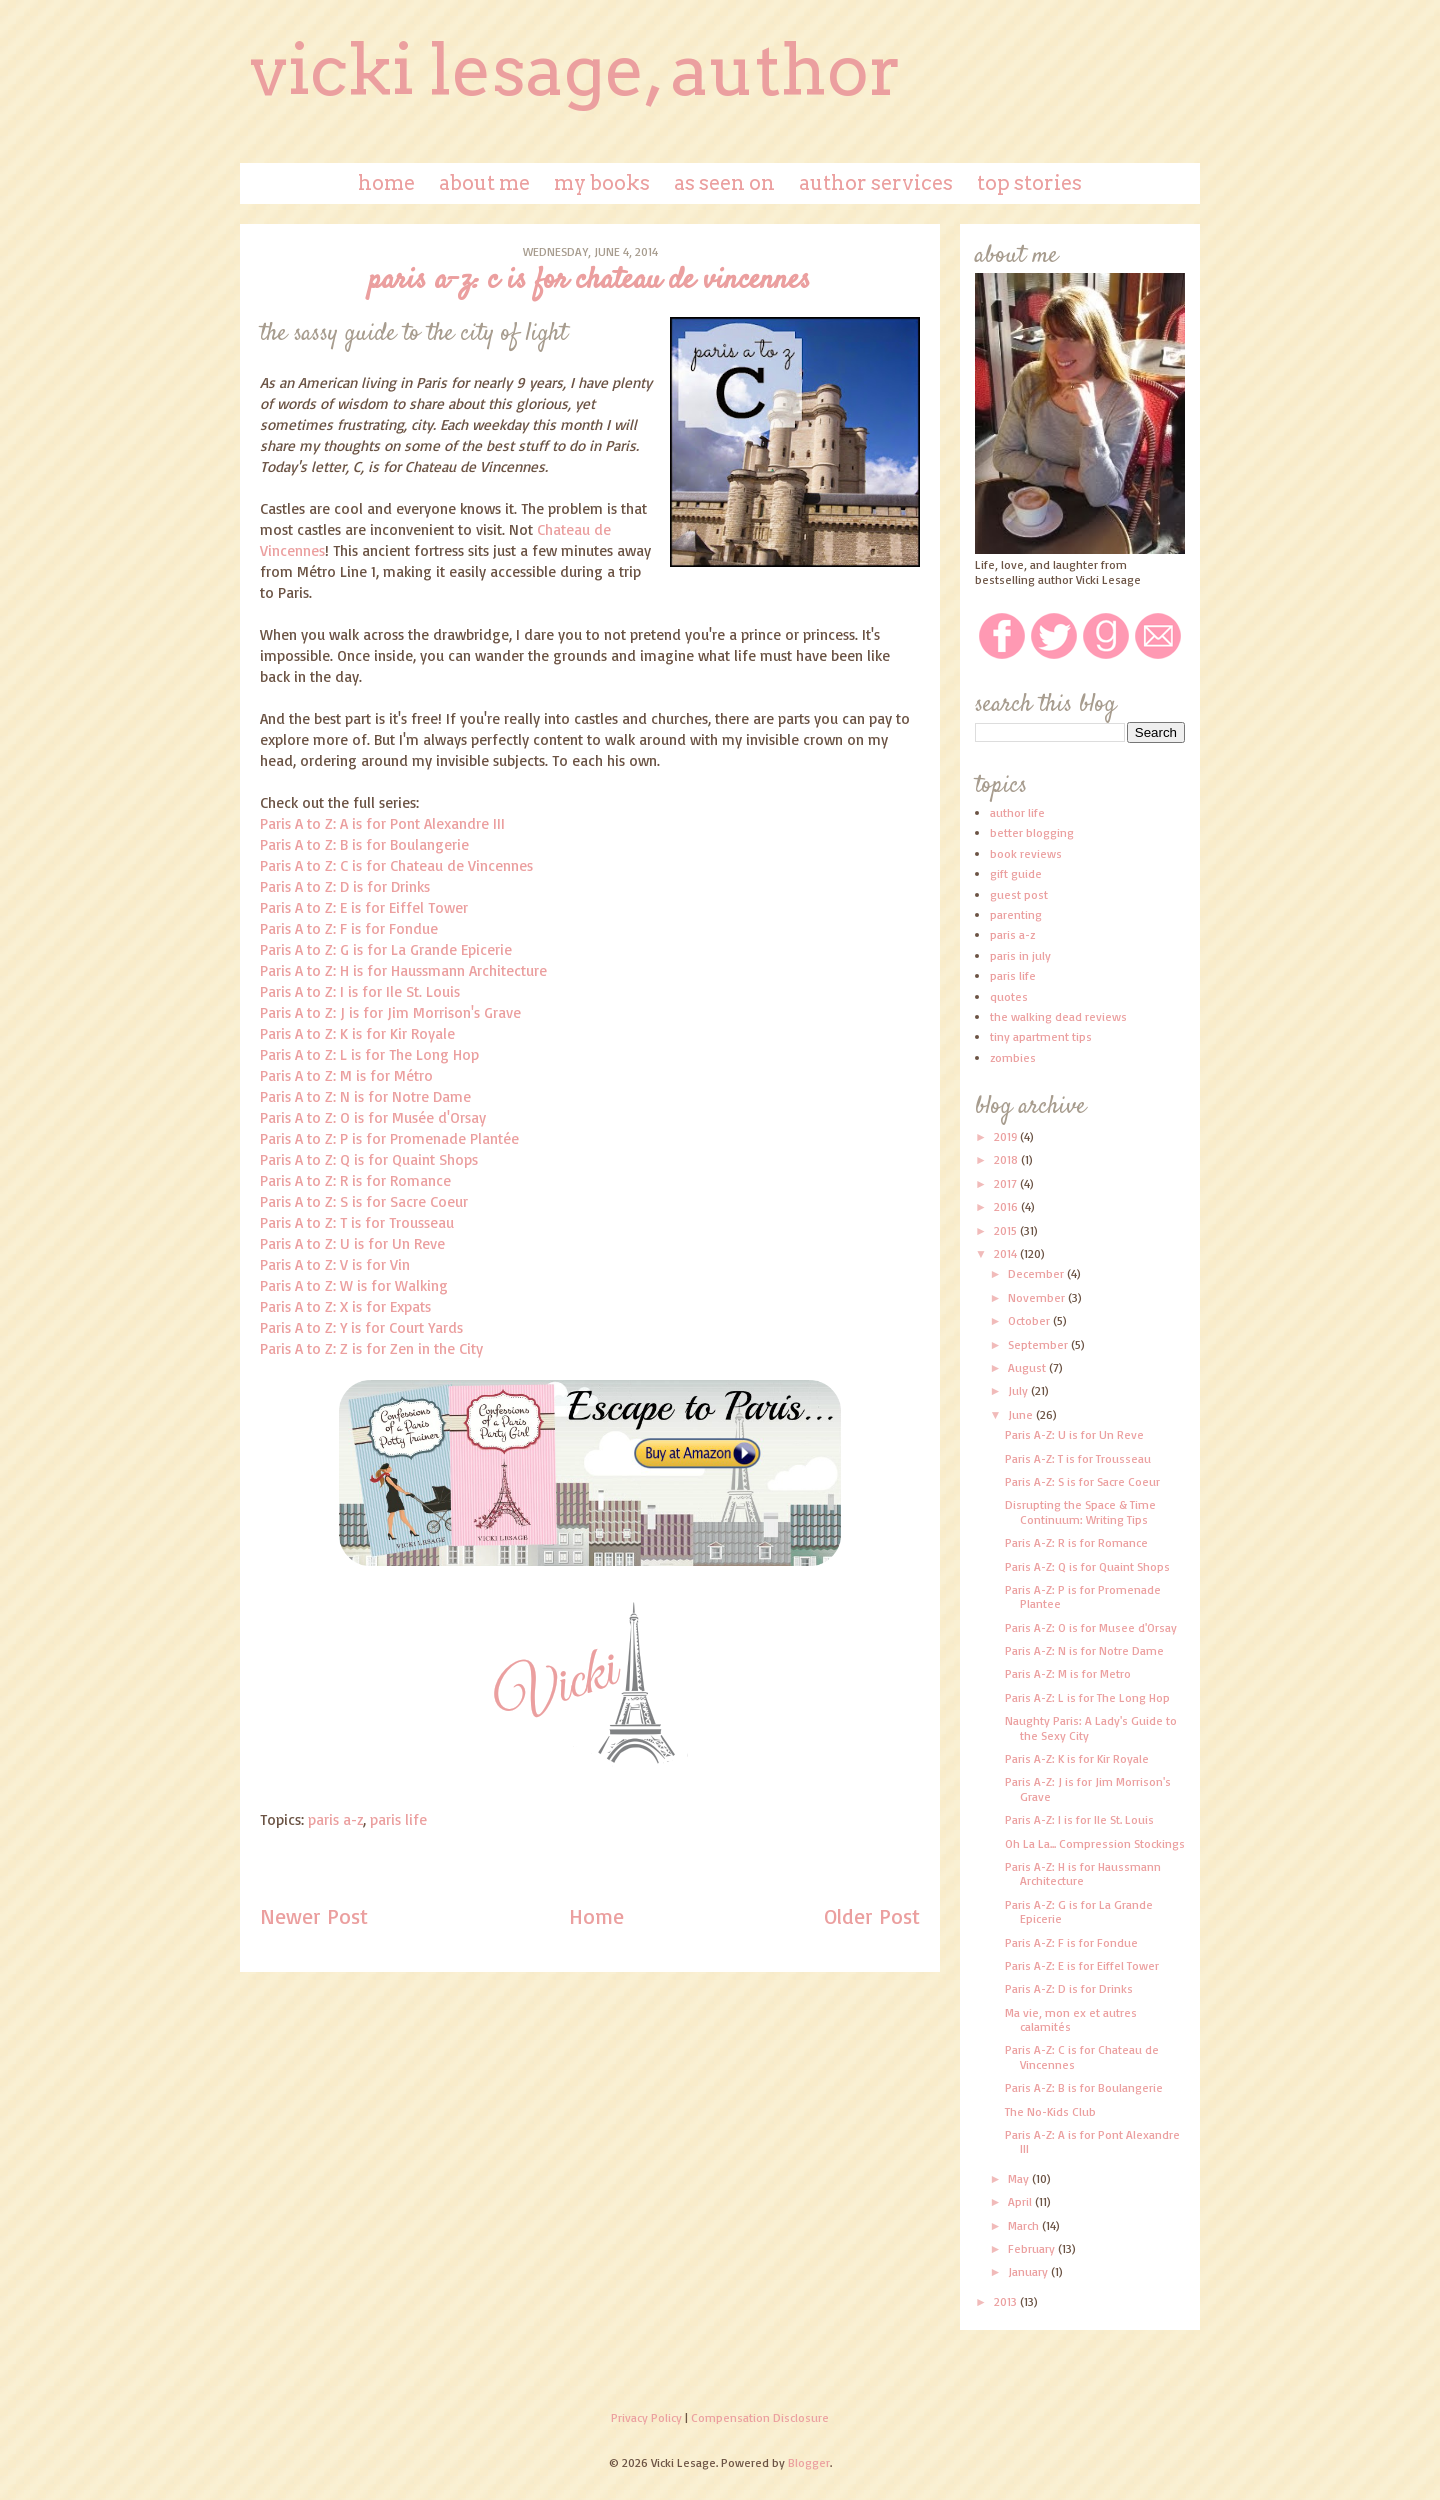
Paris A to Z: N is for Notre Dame (365, 1096)
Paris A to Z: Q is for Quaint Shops (369, 1159)
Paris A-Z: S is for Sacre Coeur (1082, 1481)
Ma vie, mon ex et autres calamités (1071, 2019)
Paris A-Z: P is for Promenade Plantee (1083, 1596)
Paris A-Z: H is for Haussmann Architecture (1083, 1873)
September (1039, 1344)
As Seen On (724, 183)
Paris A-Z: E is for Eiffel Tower (1082, 1965)
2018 (1007, 1159)
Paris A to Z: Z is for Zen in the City (371, 1348)
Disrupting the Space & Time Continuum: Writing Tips (1080, 1511)
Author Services (876, 183)
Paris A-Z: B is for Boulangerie (1084, 2087)
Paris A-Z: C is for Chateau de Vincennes (1082, 2056)
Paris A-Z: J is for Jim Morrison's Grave (1088, 1788)
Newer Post (314, 1916)
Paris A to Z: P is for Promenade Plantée (389, 1138)
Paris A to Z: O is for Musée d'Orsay (373, 1117)
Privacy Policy (646, 2417)
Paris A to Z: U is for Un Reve (352, 1243)
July (1019, 1390)
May (1020, 2178)
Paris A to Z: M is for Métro (346, 1075)
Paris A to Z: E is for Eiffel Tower (364, 907)
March (1025, 2225)
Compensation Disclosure (760, 2417)
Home (386, 183)
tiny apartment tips (1041, 1036)
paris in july (1020, 955)
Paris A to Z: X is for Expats (345, 1306)
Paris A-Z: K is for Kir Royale (1077, 1758)
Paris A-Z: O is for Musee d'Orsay (1091, 1627)
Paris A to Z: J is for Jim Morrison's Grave (390, 1012)
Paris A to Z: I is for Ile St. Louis (360, 991)
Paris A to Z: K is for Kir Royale (357, 1033)
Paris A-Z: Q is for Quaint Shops (1087, 1566)
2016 (1007, 1206)
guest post (1019, 894)
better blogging (1032, 832)
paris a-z (335, 1819)
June (1022, 1414)
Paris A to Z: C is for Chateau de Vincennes (396, 865)
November (1038, 1297)
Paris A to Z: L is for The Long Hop (369, 1054)
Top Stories (1029, 183)
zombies (1013, 1057)
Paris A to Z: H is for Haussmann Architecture (403, 970)
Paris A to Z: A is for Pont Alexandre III (382, 823)
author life (1017, 812)
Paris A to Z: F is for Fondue (349, 928)
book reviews (1026, 853)
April (1021, 2201)
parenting (1016, 914)
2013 (1007, 2301)
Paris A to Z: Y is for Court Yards (361, 1327)
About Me (484, 183)
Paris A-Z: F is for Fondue (1071, 1942)
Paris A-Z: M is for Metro (1068, 1673)
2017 (1007, 1183)
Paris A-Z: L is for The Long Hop (1087, 1697)
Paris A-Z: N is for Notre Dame (1084, 1650)
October (1030, 1320)
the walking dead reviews (1058, 1016)
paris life (398, 1819)
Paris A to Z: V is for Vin (335, 1264)
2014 (1007, 1253)
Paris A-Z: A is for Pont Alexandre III (1092, 2141)
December (1037, 1273)
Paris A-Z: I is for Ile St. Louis (1079, 1819)
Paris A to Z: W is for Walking (354, 1285)
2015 (1007, 1230)
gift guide (1016, 873)
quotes (1009, 996)
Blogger (809, 2462)
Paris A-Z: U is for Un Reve (1074, 1434)
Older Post (872, 1916)
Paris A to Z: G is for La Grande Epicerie (386, 949)
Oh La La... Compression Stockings (1095, 1843)
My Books (602, 183)
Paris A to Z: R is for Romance (355, 1180)
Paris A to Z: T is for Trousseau (357, 1222)
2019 (1007, 1136)
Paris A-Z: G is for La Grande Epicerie (1079, 1911)
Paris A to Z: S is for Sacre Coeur (364, 1201)
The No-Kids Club (1050, 2111)
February (1033, 2248)
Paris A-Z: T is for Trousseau (1078, 1458)
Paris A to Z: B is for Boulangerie (364, 844)
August (1028, 1367)
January (1029, 2271)
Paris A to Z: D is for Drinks (345, 886)
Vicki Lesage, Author (576, 70)
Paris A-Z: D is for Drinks (1069, 1988)
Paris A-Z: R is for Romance (1076, 1542)
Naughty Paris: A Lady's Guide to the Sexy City (1091, 1727)
